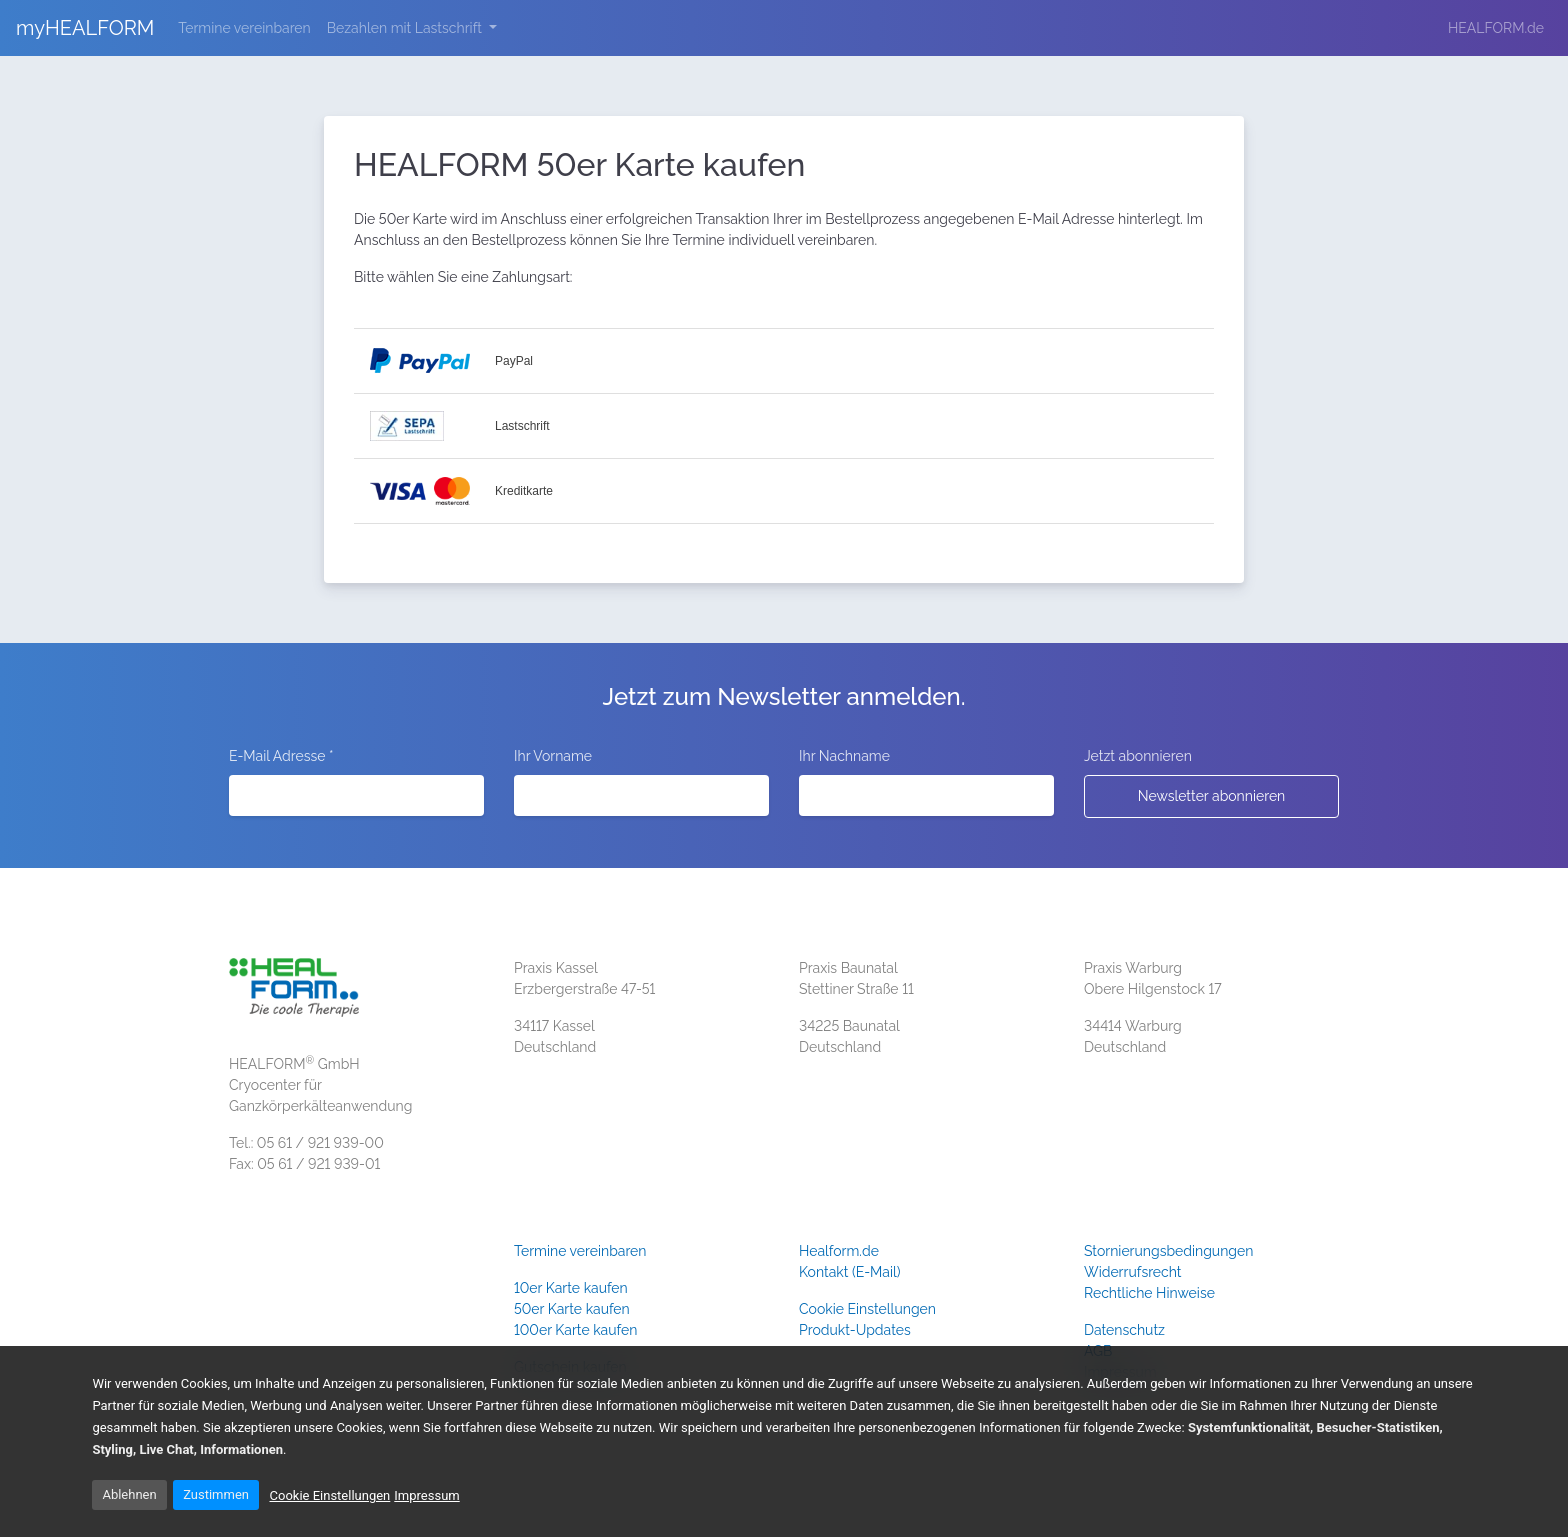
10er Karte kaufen (571, 1288)
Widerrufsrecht (1133, 1272)
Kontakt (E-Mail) (850, 1272)
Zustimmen (216, 1494)
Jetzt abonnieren (1138, 756)
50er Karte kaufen (572, 1309)
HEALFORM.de (1496, 28)
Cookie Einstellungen (867, 1309)
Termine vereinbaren (248, 27)
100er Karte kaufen (575, 1330)
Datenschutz (1124, 1330)
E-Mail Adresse (281, 756)
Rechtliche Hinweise (1149, 1293)
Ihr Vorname (553, 756)
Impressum (426, 1495)
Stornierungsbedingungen (1168, 1251)
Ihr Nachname (844, 756)
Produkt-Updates (855, 1330)
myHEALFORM (85, 28)
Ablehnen (129, 1494)
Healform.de (839, 1251)
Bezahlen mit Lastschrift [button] (406, 28)
